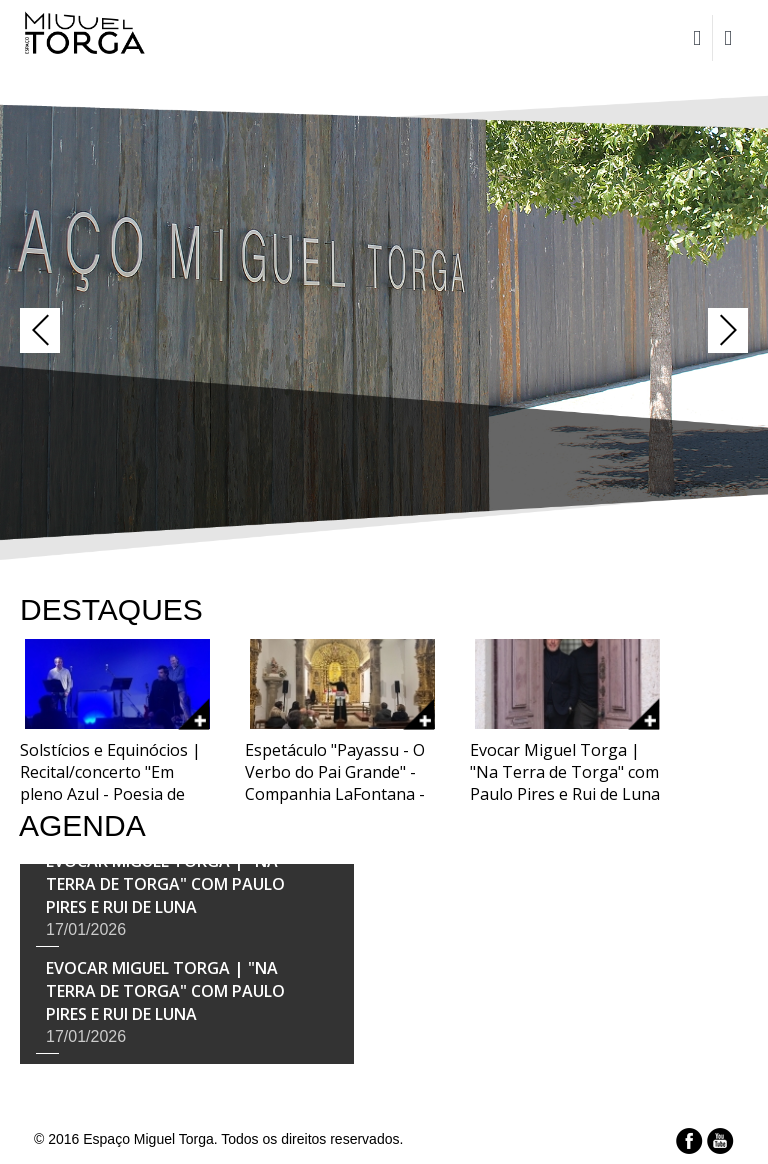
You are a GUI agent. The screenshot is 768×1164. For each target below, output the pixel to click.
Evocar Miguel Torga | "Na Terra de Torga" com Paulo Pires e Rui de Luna (165, 885)
